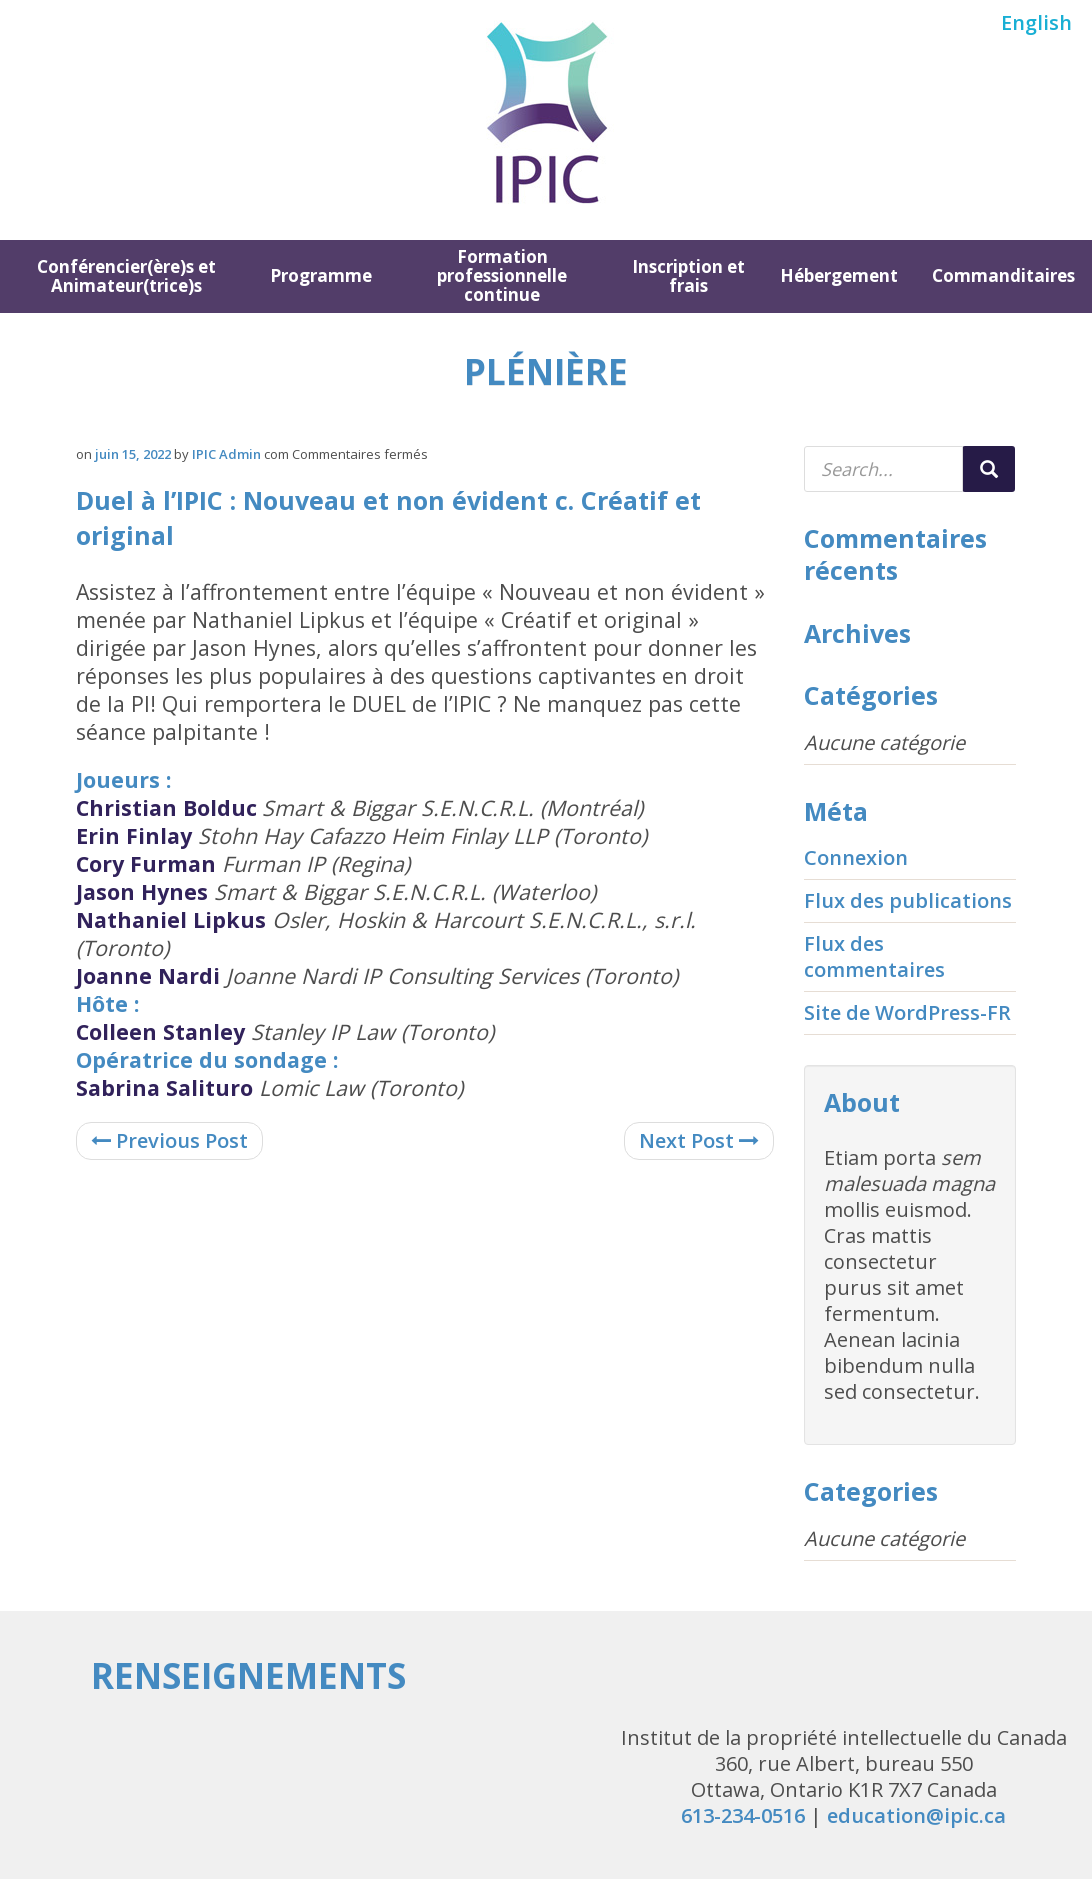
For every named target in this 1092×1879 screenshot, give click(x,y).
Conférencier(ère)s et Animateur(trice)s (126, 276)
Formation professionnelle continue (502, 275)
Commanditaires (1003, 275)
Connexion (856, 857)
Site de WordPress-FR (907, 1012)
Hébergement (839, 275)
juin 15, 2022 (133, 454)
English (1036, 22)
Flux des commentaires (874, 956)
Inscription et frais (688, 276)
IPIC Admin (226, 454)
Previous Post (169, 1140)
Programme (321, 275)
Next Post (699, 1140)
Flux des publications (908, 900)
